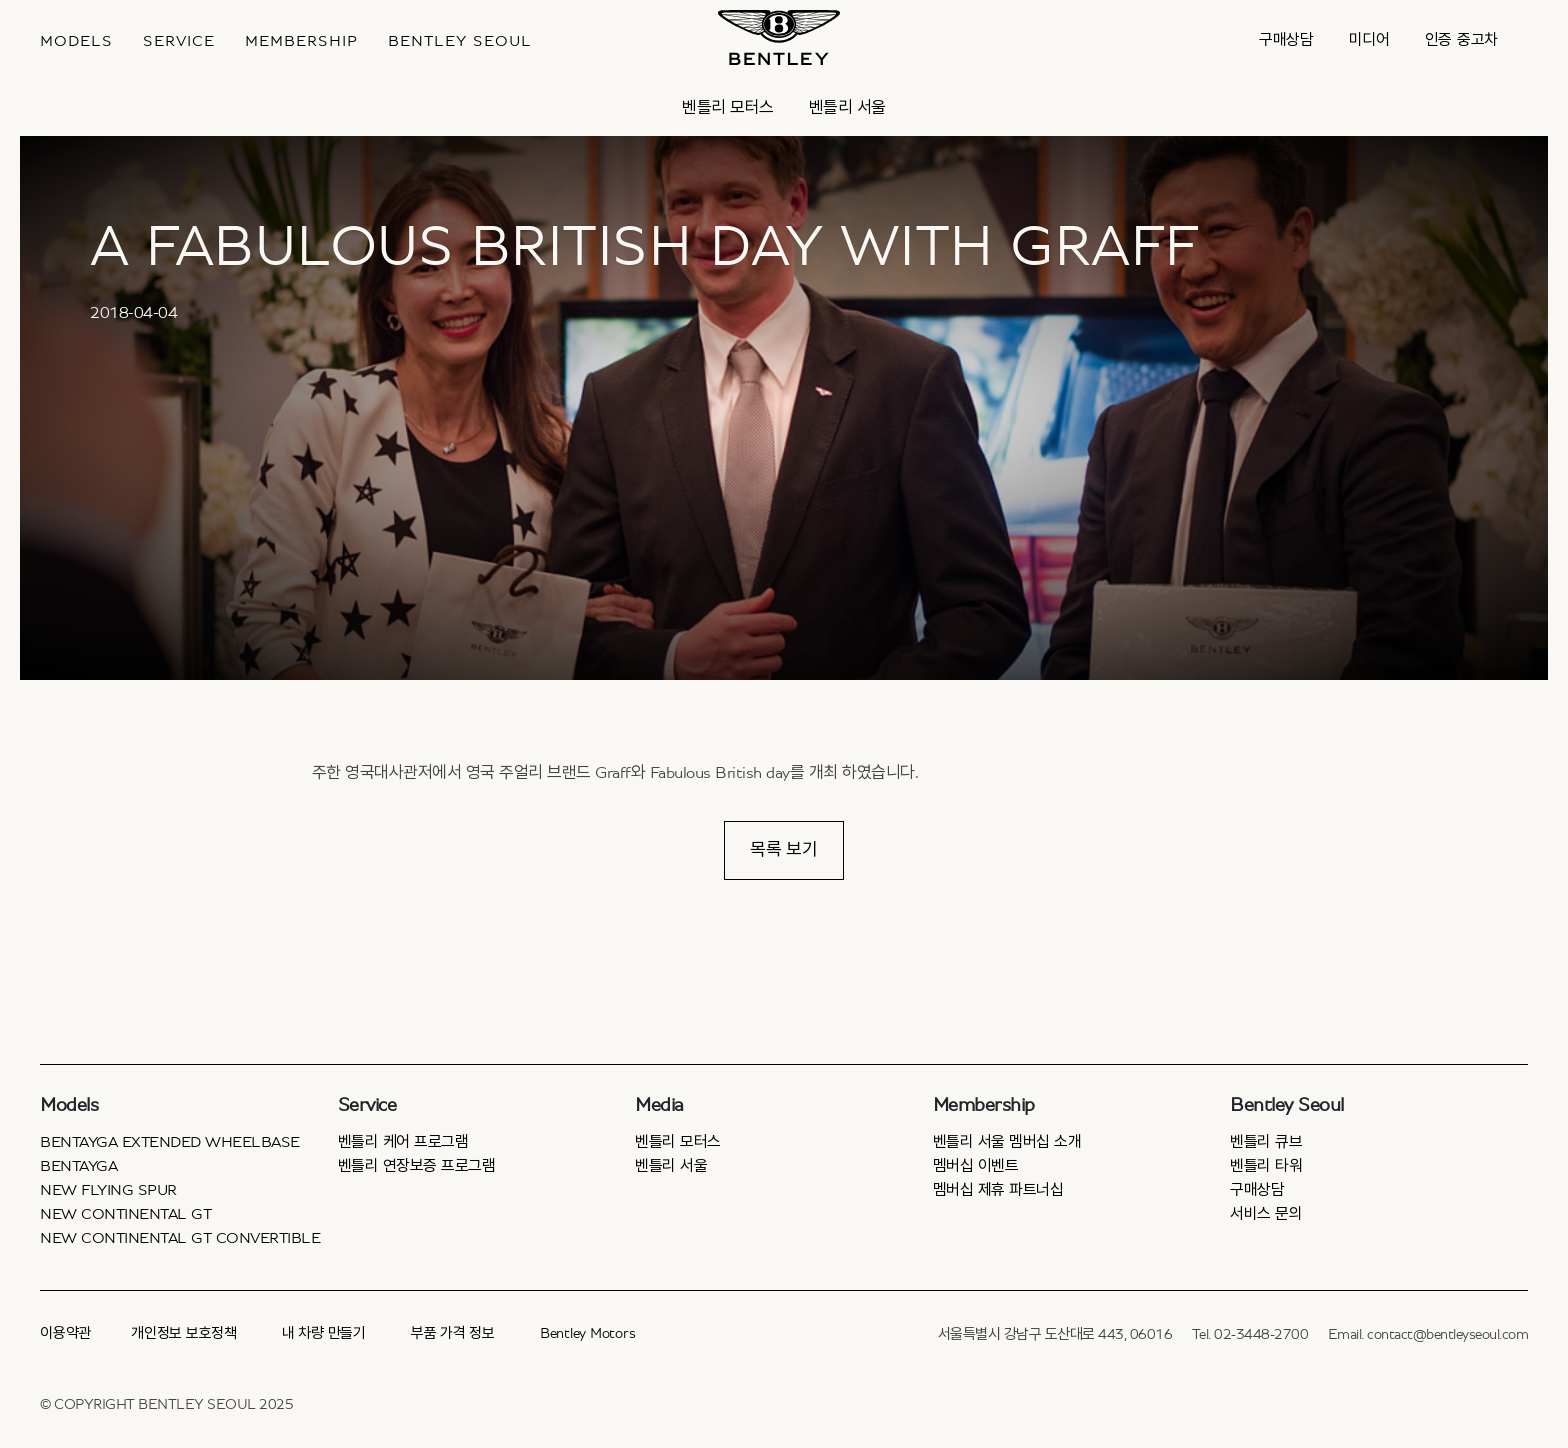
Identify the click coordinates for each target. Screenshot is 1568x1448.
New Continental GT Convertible (180, 1238)
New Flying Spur (108, 1190)
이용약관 (65, 1333)
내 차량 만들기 (324, 1333)
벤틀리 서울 (847, 107)
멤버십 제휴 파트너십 (998, 1190)
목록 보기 (784, 850)
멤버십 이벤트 (976, 1166)
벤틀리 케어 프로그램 (403, 1142)
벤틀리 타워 (1266, 1166)
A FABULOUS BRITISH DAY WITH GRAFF (644, 247)
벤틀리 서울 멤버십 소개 (1007, 1142)
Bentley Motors (588, 1333)
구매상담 (1286, 40)
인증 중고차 (1462, 40)
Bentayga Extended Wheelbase (170, 1142)
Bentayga (78, 1166)
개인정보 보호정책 (184, 1333)
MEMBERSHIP (301, 41)
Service (179, 41)
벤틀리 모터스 (728, 107)
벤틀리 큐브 (1266, 1142)
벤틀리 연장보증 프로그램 (417, 1166)
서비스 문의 (1266, 1214)
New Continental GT (125, 1214)
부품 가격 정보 (453, 1333)
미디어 (1369, 40)
